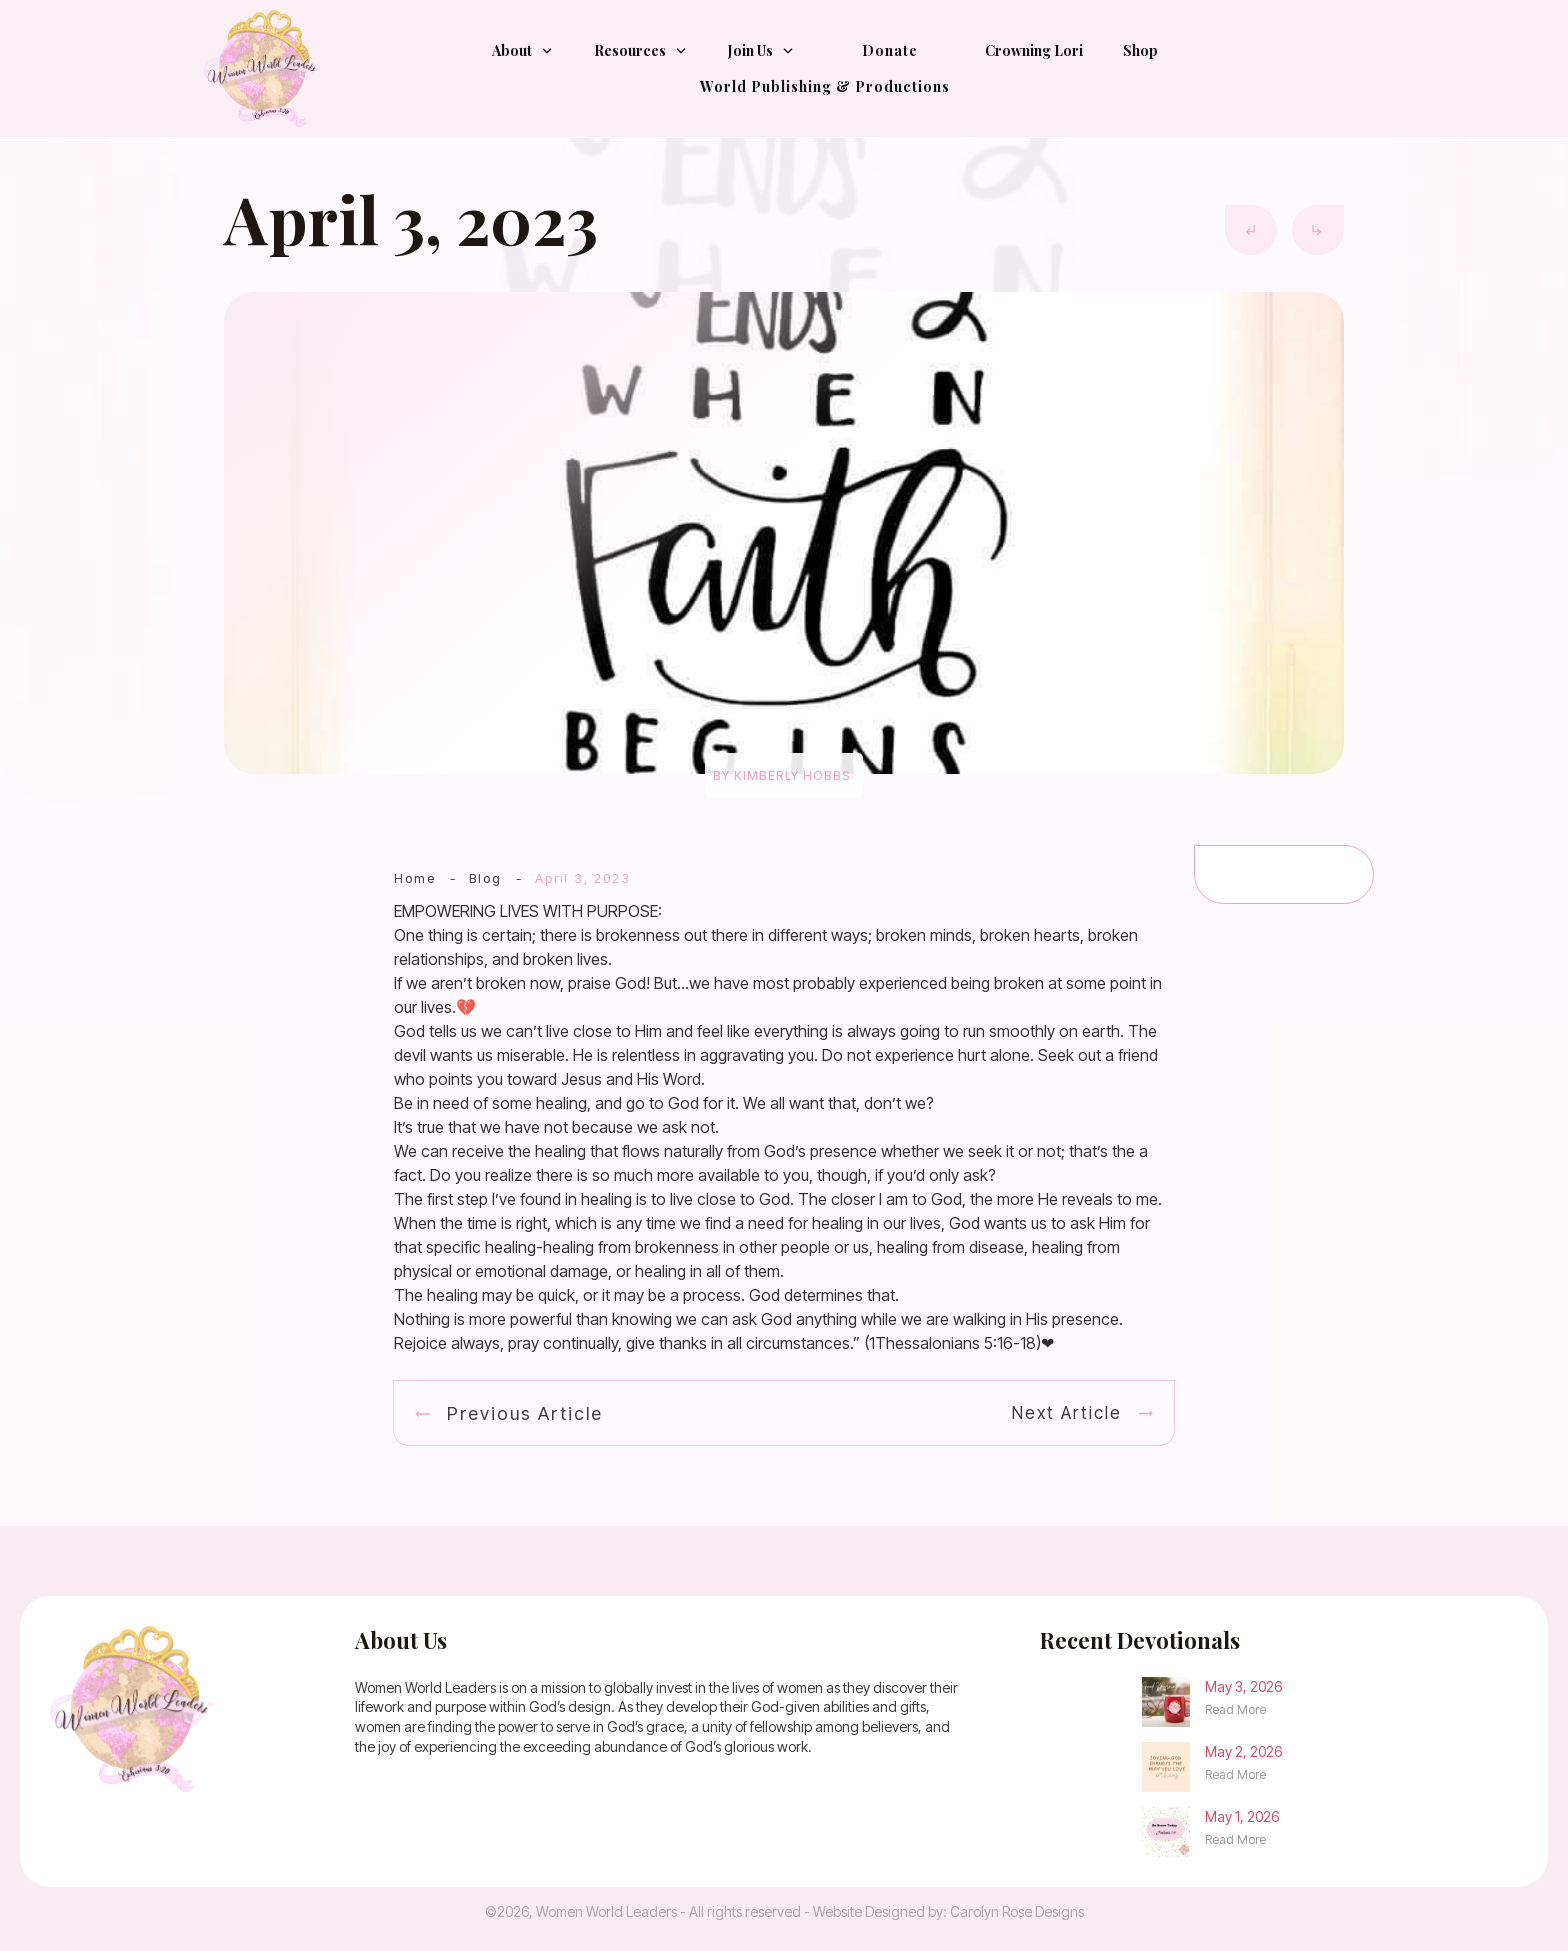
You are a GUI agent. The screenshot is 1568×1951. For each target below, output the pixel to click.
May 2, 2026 (1243, 1751)
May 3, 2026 (1243, 1686)
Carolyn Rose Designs (1017, 1911)
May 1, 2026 (1242, 1816)
